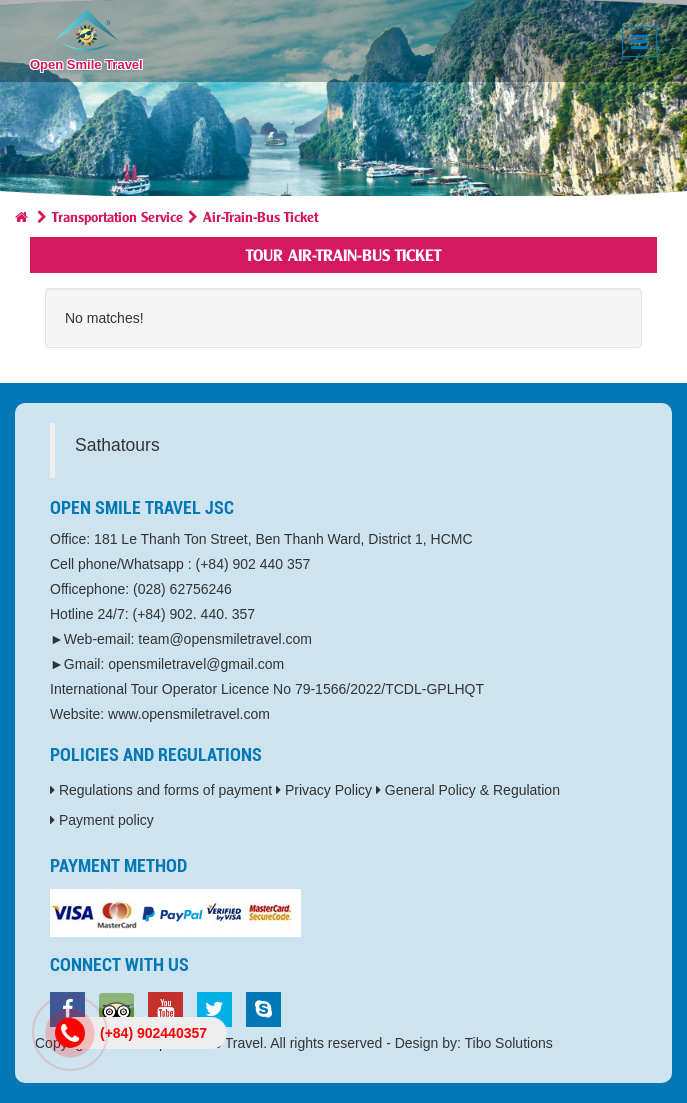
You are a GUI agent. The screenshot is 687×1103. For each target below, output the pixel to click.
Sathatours (117, 445)
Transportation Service (117, 215)
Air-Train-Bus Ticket (260, 215)
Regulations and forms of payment (161, 790)
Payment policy (102, 820)
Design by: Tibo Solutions (474, 1043)
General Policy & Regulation (468, 790)
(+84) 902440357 (153, 1033)
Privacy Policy (324, 790)
